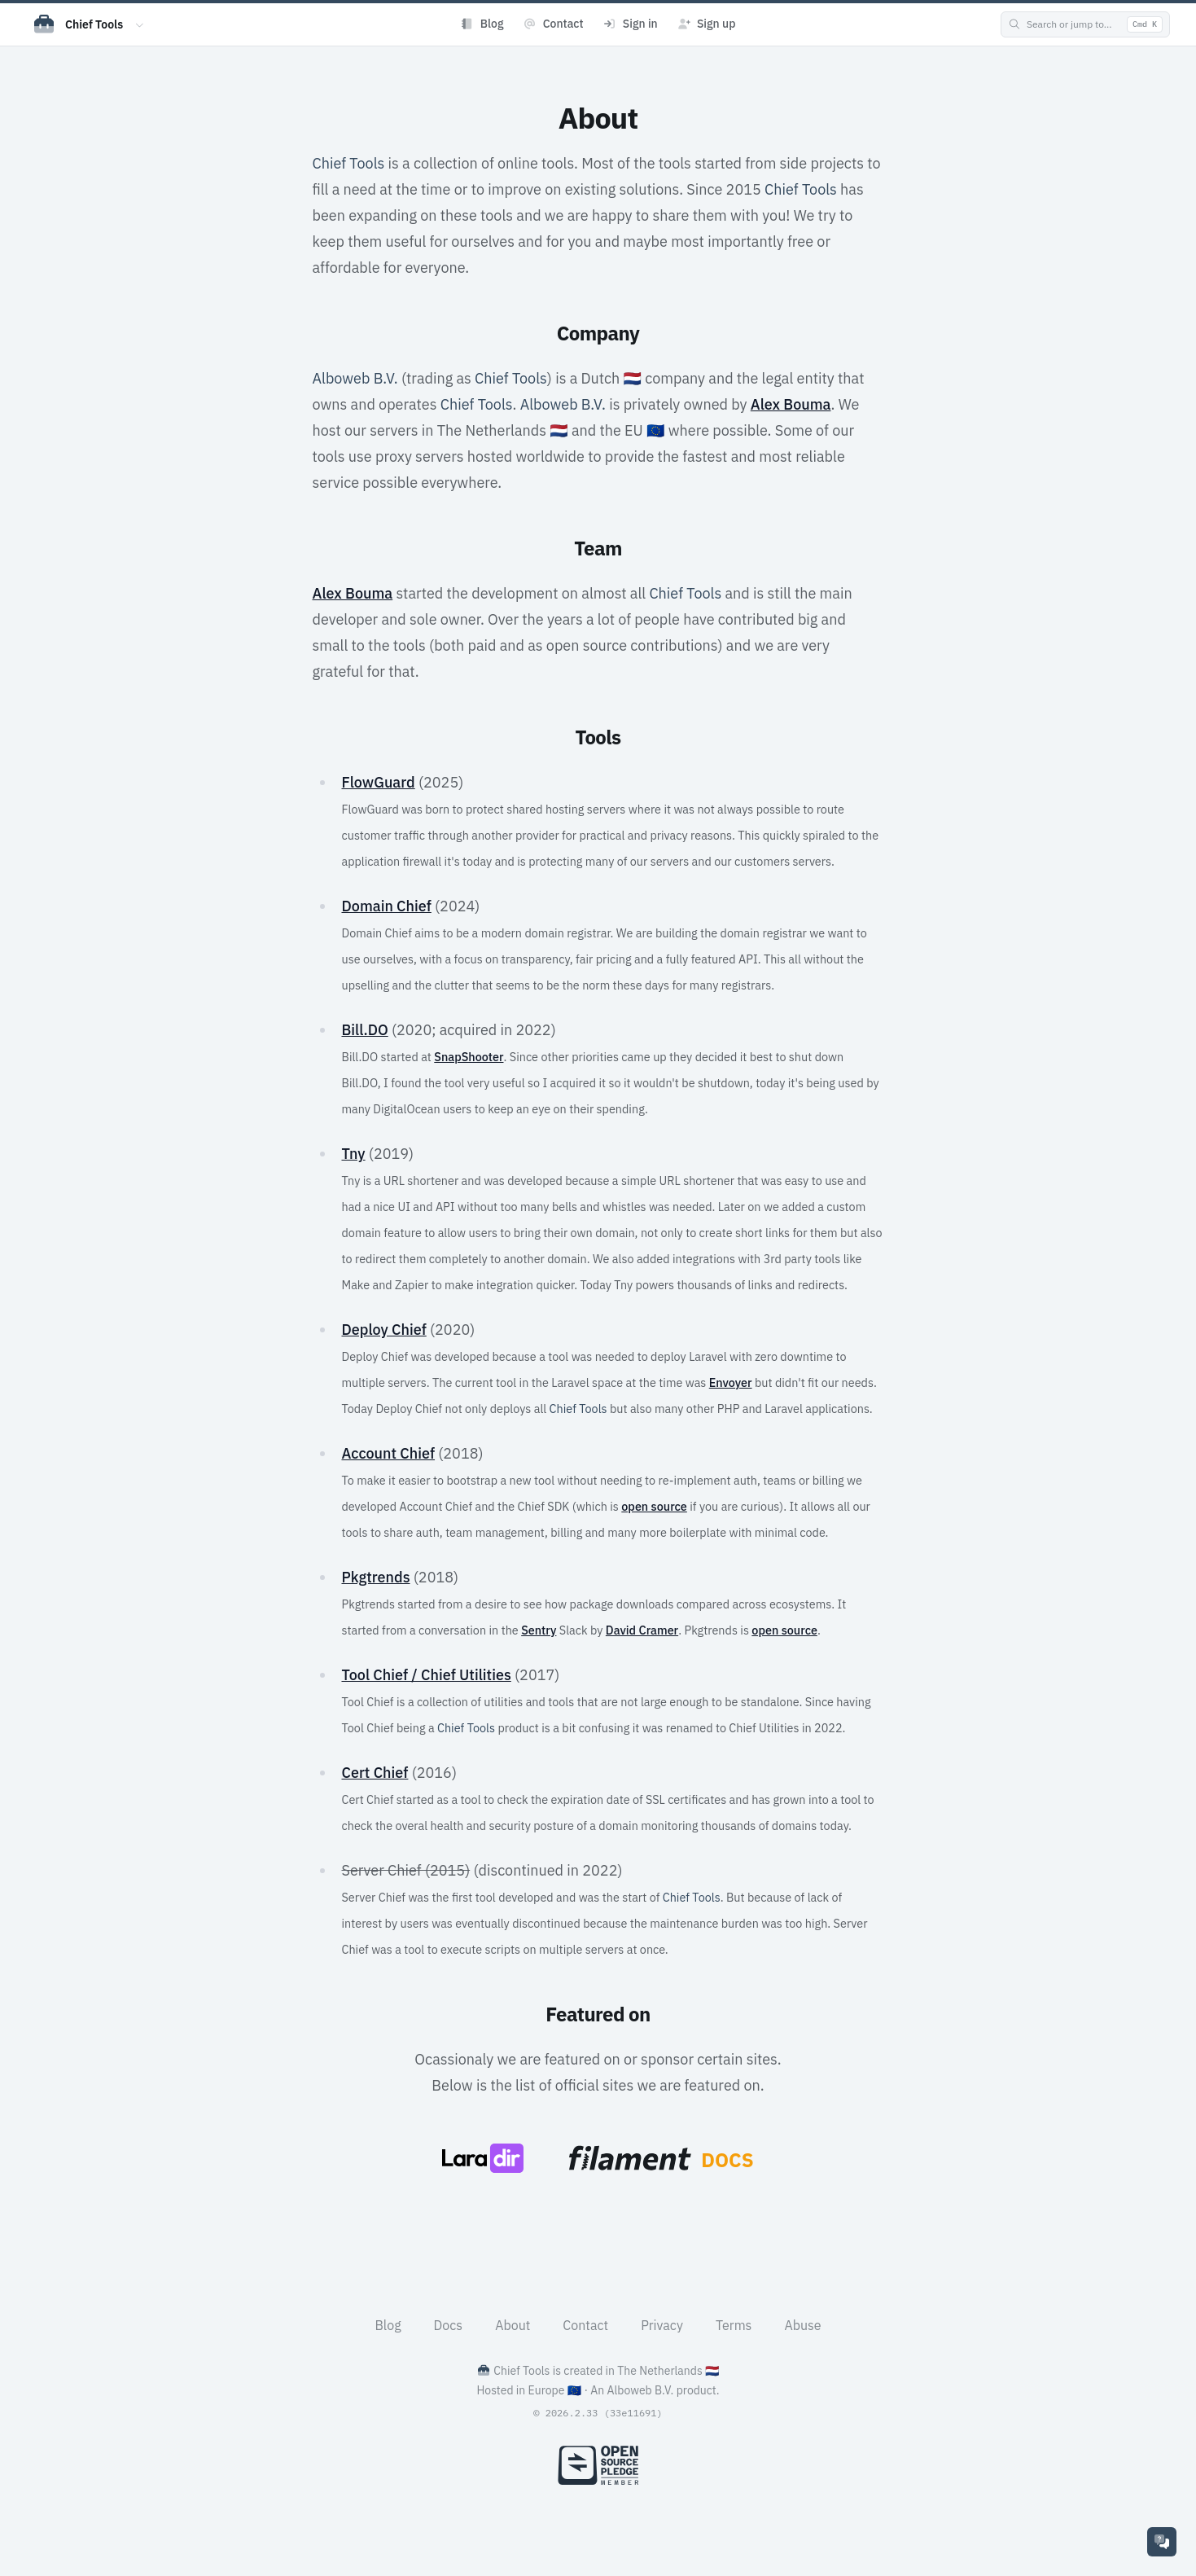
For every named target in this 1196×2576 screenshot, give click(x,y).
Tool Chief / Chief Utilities (425, 1674)
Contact (585, 2325)
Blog (388, 2325)
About (512, 2325)
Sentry (538, 1630)
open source (654, 1506)
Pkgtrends (375, 1577)
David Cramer (642, 1630)
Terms (734, 2325)
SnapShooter (468, 1056)
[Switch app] (139, 24)
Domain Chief (386, 906)
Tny (353, 1153)
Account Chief (388, 1453)
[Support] (1161, 2541)
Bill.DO (364, 1029)
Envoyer (730, 1382)
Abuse (802, 2325)
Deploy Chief (383, 1329)
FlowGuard (377, 782)
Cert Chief (374, 1772)
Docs (448, 2325)
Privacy (662, 2325)
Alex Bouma (791, 404)
